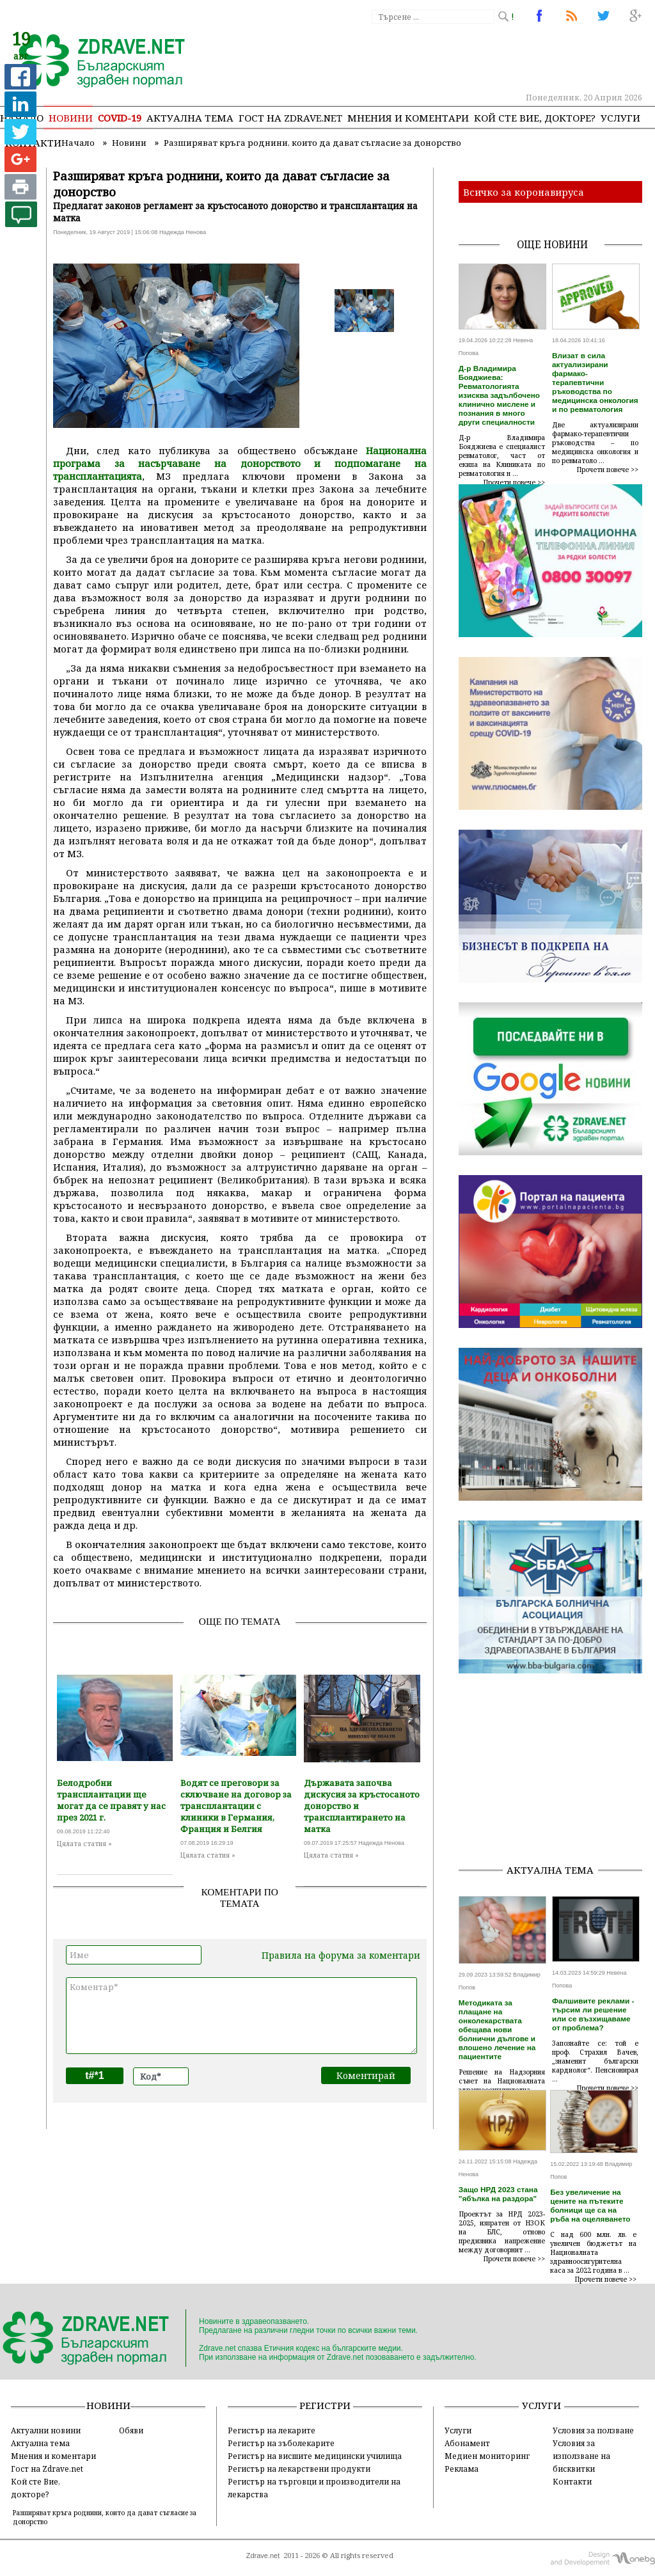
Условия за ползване (593, 2430)
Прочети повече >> (514, 482)
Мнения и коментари (408, 117)
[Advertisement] (557, 1773)
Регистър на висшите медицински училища (315, 2456)
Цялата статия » (84, 1843)
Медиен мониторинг (487, 2456)
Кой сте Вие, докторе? (535, 117)
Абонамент (467, 2443)
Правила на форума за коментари (341, 1955)
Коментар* (241, 2015)
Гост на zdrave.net (290, 117)
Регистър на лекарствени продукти (299, 2468)
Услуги (620, 117)
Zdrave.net (263, 2555)
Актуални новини (46, 2430)
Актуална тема (189, 117)
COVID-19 (119, 117)
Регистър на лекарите (271, 2430)
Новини (71, 117)
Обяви (131, 2430)
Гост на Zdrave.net (47, 2468)
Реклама (461, 2468)
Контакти (572, 2481)
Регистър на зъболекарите (281, 2443)
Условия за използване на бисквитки (581, 2456)
